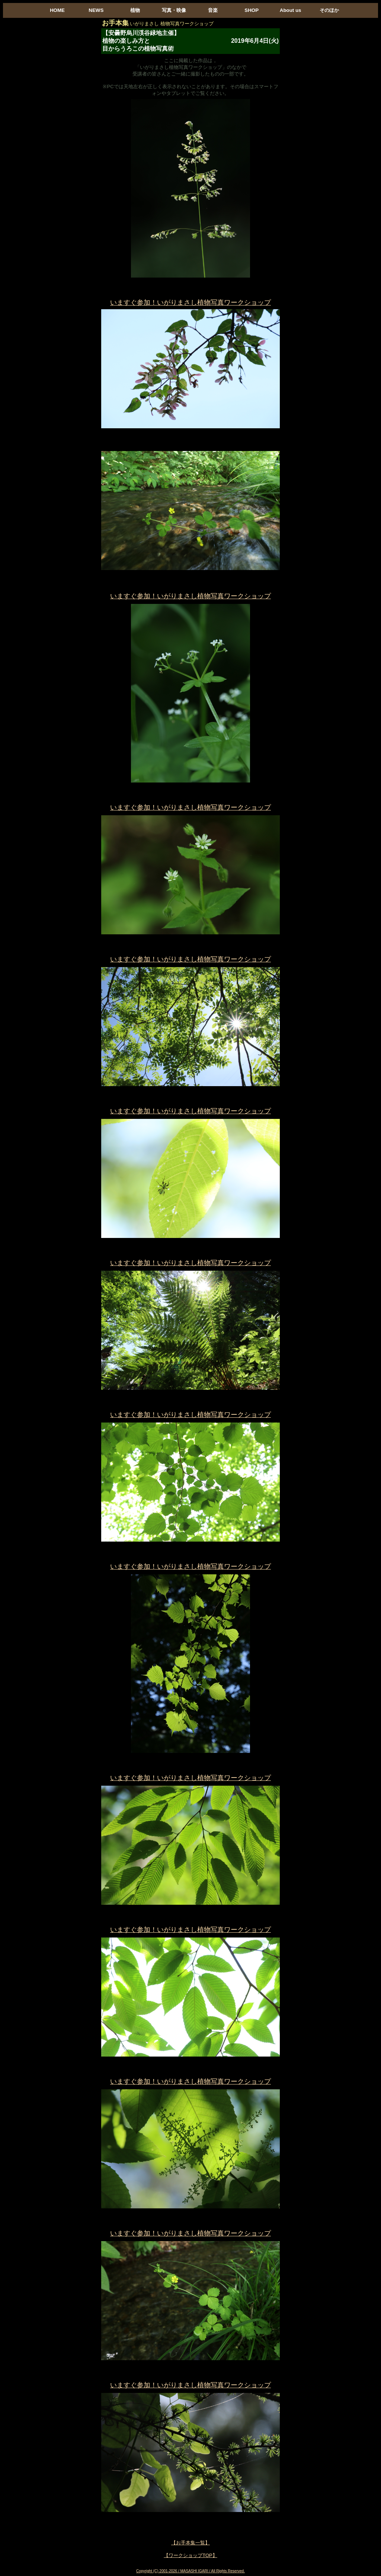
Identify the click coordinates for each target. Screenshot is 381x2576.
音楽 (213, 10)
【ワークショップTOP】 (190, 2555)
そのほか (329, 10)
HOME (57, 10)
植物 (135, 10)
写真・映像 (174, 10)
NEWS (96, 10)
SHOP (251, 10)
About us (290, 10)
